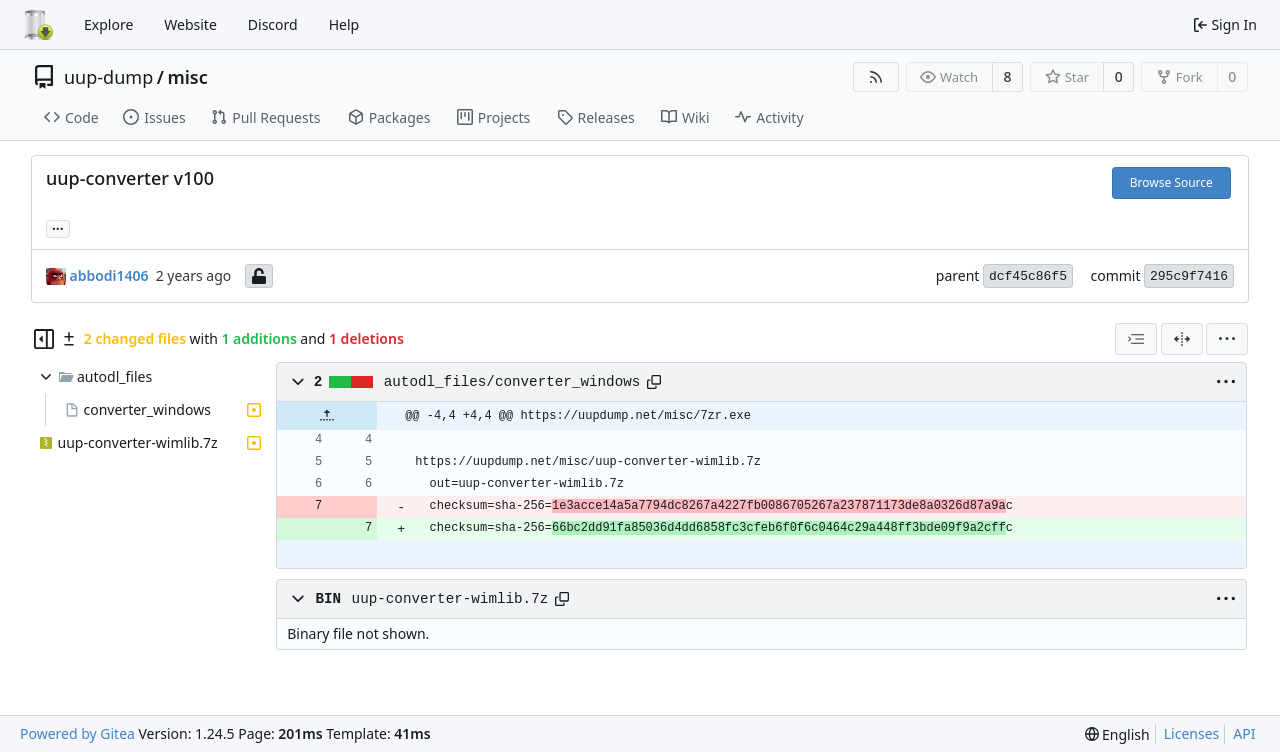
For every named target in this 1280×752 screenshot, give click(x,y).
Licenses (1192, 733)
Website (190, 24)
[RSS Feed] (876, 77)
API (1244, 733)
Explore (108, 24)
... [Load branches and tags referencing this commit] (58, 227)
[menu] (1227, 339)
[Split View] (1182, 339)
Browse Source (1171, 182)
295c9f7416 (1189, 276)
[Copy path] (654, 382)
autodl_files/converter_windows (512, 382)
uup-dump (108, 77)
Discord (273, 24)
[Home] (38, 25)
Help (344, 24)
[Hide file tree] (44, 339)
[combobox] (1136, 339)
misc (187, 77)
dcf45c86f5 (1028, 276)
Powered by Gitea (77, 733)
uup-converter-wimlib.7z (450, 599)
